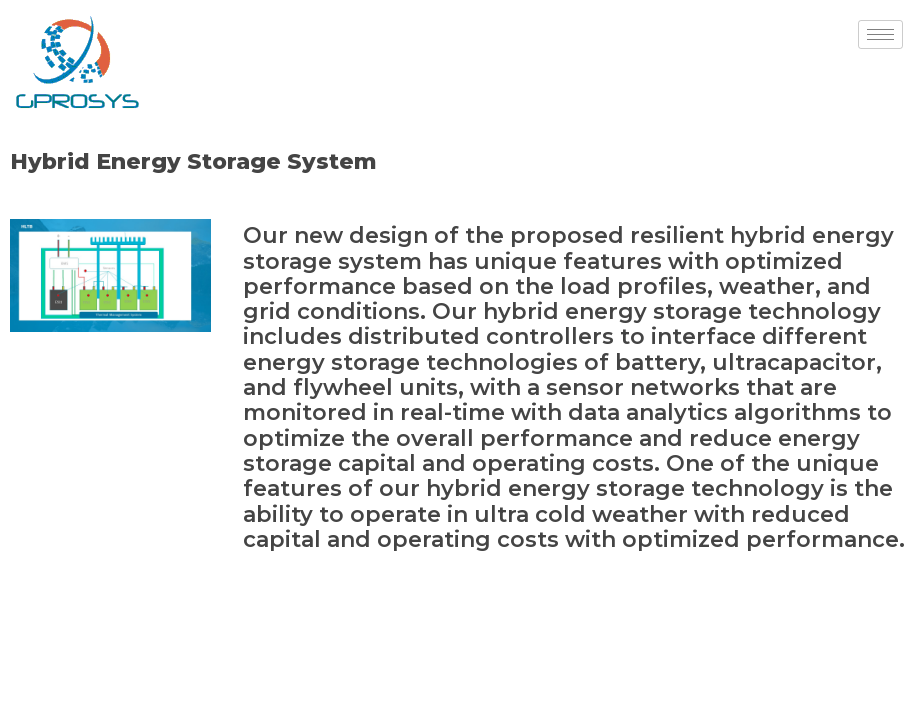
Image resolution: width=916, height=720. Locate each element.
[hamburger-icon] (880, 34)
